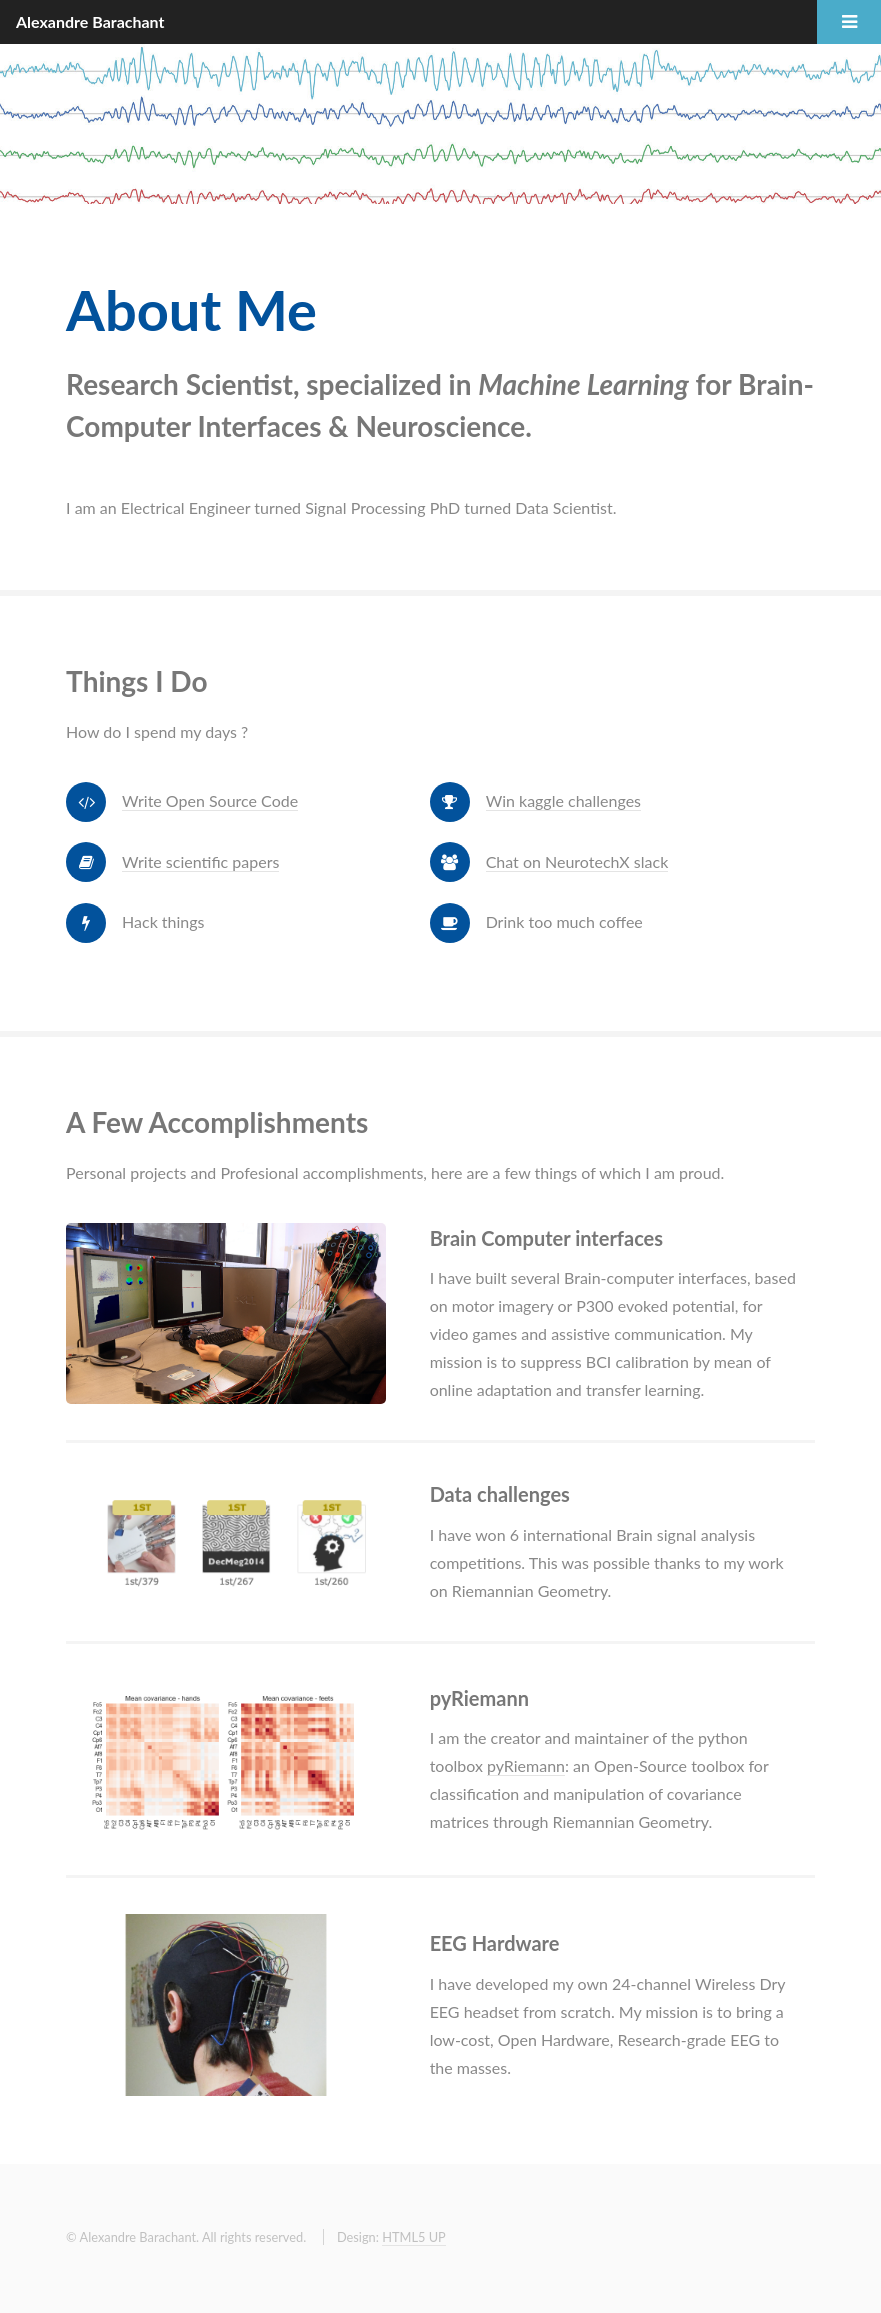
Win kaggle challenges (563, 800)
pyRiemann (526, 1765)
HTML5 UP (414, 2237)
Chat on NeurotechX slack (577, 861)
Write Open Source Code (210, 800)
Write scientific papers (200, 861)
